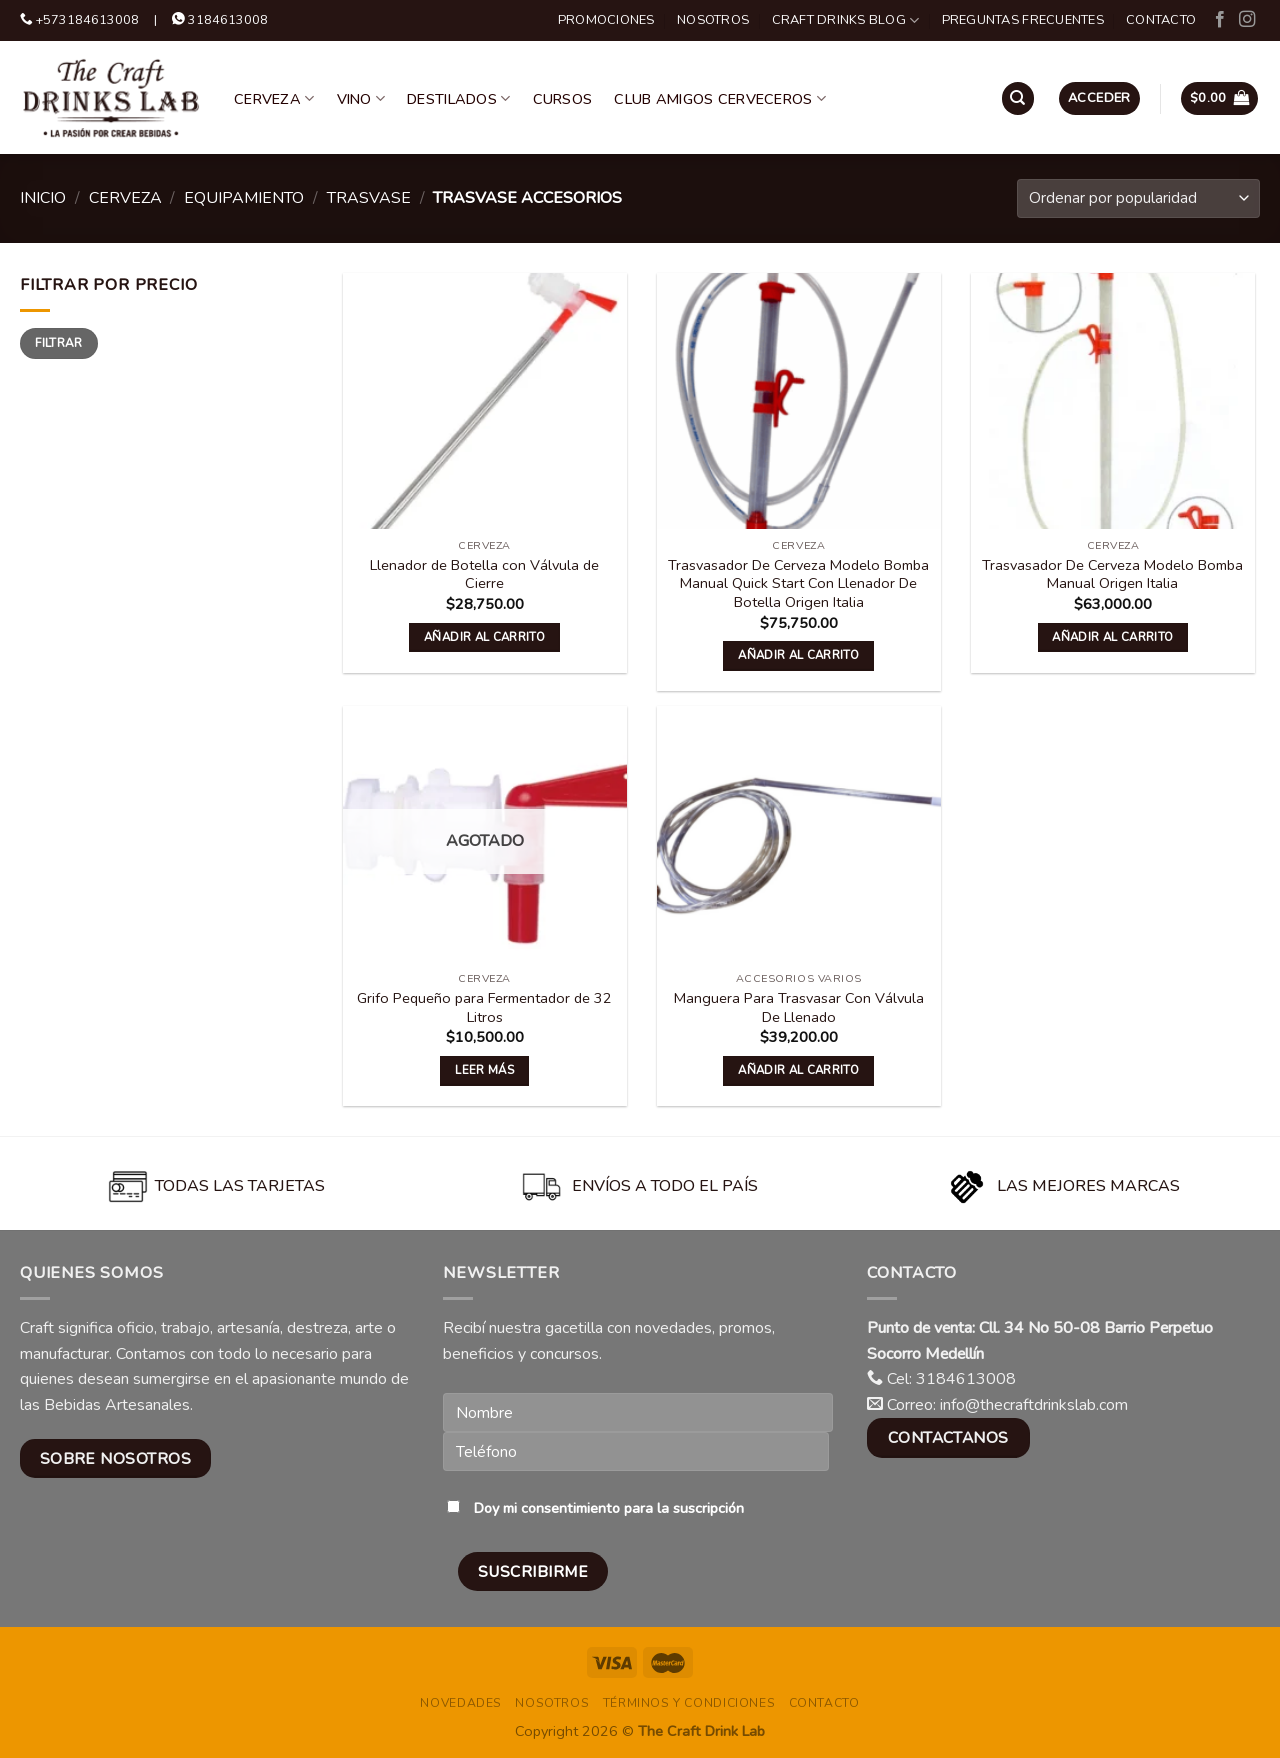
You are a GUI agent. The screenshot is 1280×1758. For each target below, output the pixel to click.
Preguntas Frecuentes (1023, 20)
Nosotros (713, 20)
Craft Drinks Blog (846, 20)
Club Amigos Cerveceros (720, 99)
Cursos (563, 99)
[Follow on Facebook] (1220, 20)
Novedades (461, 1703)
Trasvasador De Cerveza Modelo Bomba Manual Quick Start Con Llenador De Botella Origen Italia (798, 584)
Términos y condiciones (689, 1703)
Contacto (1161, 20)
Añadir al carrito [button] (484, 637)
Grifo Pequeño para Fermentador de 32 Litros (484, 1007)
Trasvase (369, 198)
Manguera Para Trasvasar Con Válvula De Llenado (799, 1007)
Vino (361, 99)
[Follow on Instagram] (1247, 20)
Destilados (458, 99)
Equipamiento (244, 198)
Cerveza (274, 99)
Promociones (606, 20)
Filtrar (59, 343)
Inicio (43, 198)
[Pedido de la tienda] (1138, 198)
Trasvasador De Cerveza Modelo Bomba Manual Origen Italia (1112, 574)
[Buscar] (1018, 98)
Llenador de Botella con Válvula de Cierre (484, 574)
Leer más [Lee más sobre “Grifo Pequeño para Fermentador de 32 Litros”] (484, 1070)
